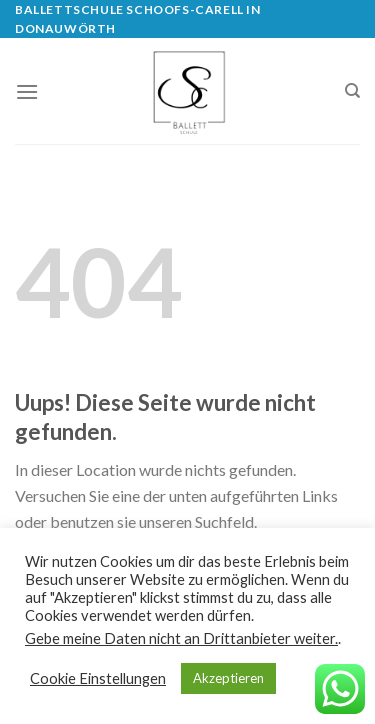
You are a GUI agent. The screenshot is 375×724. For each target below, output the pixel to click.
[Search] (352, 91)
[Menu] (27, 91)
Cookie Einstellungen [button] (98, 678)
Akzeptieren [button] (228, 678)
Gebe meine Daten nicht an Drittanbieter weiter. (181, 638)
